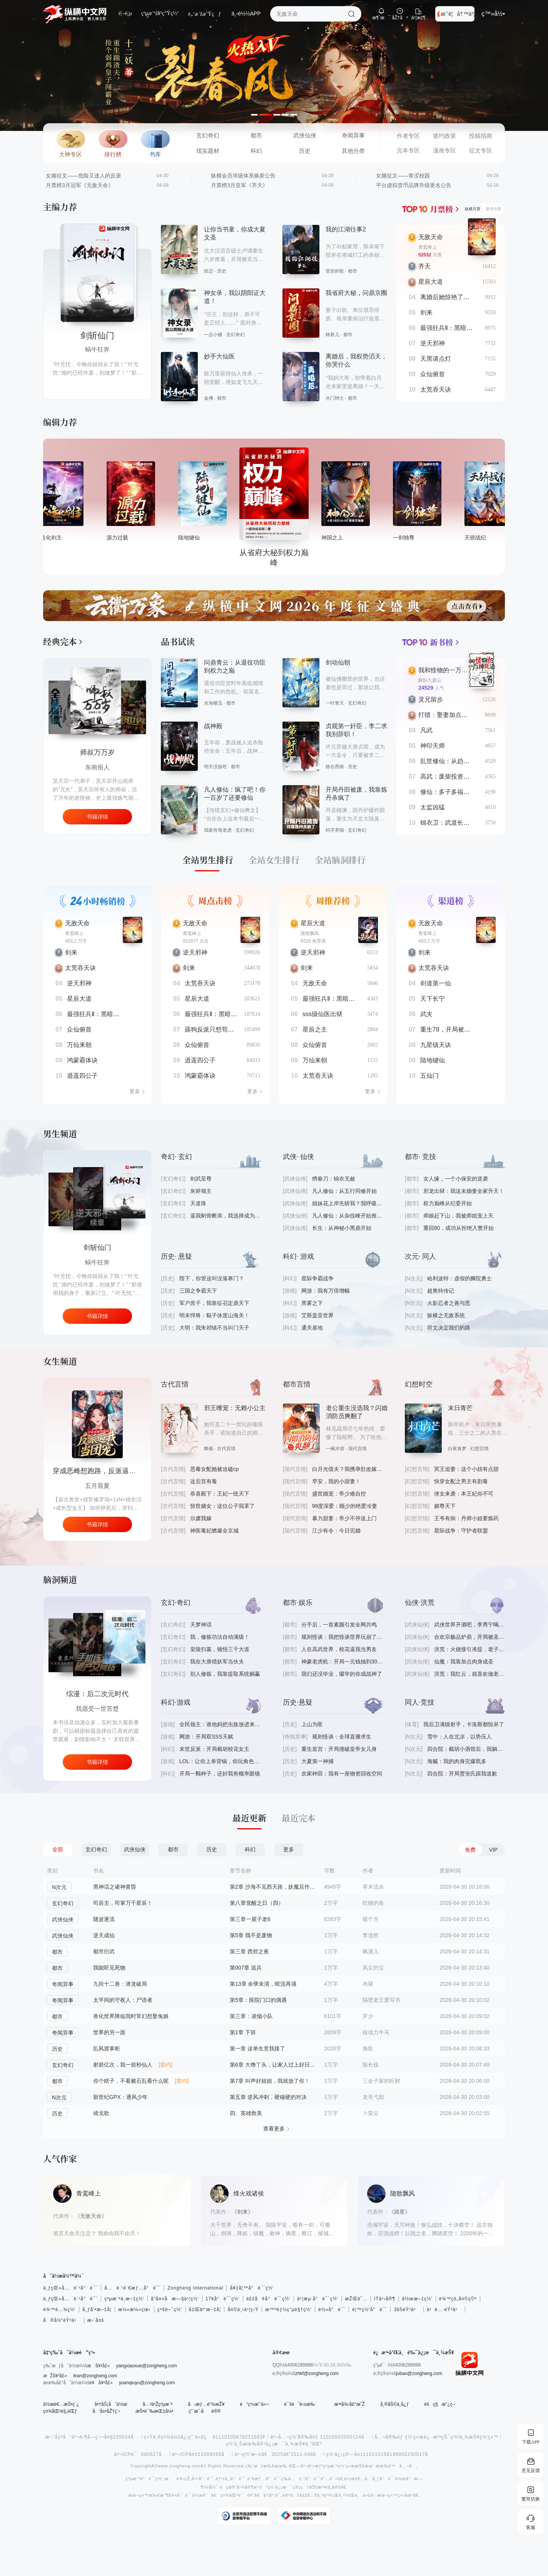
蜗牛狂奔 (97, 349)
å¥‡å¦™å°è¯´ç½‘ (252, 2288)
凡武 (426, 730)
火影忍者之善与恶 (448, 1303)
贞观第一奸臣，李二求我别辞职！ (356, 730)
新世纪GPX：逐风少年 (120, 2097)
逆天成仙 (104, 1935)
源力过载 (189, 537)
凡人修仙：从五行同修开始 (344, 1191)
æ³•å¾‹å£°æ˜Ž (349, 2404)
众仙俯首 (432, 374)
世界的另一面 (109, 2032)
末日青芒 (460, 1408)
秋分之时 (97, 1708)
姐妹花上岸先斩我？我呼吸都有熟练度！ (347, 1203)
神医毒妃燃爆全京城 (214, 1531)
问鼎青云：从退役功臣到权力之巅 (235, 666)
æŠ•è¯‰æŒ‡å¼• (154, 2411)
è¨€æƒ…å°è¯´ (264, 2478)
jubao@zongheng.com (419, 2373)
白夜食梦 (457, 1448)
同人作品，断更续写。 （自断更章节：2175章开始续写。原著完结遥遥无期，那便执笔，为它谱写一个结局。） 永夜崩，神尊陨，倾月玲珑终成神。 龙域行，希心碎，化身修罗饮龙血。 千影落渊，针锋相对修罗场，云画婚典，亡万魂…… (96, 1285)
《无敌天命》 (91, 2216)
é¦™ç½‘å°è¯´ (369, 2309)
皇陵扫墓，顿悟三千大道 (219, 1649)
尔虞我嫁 (201, 1518)
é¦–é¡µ (125, 13)
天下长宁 (432, 998)
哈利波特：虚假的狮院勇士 (459, 1278)
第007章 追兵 (246, 1968)
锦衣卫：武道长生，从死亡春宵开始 (469, 822)
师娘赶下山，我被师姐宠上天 (458, 1216)
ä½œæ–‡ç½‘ (417, 2298)
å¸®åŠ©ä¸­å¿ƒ (394, 2404)
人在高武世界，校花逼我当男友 (339, 1649)
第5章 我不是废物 (251, 1935)
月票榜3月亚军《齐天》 (239, 185)
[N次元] (414, 1278)
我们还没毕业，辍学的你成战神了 (341, 1674)
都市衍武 (104, 1951)
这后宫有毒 (203, 1481)
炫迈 (208, 271)
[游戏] (290, 1291)
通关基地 (312, 1328)
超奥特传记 (440, 1291)
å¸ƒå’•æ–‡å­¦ (97, 2309)
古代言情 (226, 1448)
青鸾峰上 (427, 247)
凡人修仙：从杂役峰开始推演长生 (347, 1216)
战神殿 (213, 726)
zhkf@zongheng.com (317, 2373)
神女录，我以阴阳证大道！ (235, 297)
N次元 (59, 1887)
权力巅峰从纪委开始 (447, 1203)
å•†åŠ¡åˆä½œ (111, 2404)
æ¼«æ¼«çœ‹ (134, 2309)
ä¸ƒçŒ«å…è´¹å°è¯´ (70, 2288)
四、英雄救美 (246, 2113)
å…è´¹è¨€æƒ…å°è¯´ (132, 2288)
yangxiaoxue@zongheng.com (146, 2365)
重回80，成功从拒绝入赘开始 (458, 1228)
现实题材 (207, 151)
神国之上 (403, 537)
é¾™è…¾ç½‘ (59, 2309)
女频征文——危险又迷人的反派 (83, 176)
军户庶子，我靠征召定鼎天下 (214, 1303)
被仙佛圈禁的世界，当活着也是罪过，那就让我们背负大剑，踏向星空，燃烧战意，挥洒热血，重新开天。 (355, 684)
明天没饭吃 (215, 766)
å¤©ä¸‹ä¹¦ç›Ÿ (243, 2309)
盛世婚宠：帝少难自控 (339, 1494)
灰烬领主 (201, 1191)
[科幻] (290, 1278)
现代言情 (357, 1448)
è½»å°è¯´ (332, 2309)
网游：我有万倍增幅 (325, 1291)
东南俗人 (97, 767)
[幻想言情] (417, 1469)
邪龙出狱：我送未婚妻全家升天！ (463, 1191)
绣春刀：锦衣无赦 (333, 1179)
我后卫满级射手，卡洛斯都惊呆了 (463, 1724)
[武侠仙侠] (295, 1179)
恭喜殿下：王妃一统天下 (219, 1494)
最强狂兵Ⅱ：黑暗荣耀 (449, 328)
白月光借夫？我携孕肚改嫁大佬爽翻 (347, 1469)
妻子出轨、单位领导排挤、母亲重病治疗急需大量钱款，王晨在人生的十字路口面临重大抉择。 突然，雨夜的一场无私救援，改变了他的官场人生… (356, 315)
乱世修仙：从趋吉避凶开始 (457, 761)
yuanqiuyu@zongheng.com (147, 2382)
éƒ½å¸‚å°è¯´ (231, 2478)
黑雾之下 (312, 1303)
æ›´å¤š (95, 2320)
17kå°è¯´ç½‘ (223, 2298)
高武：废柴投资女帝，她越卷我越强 (469, 776)
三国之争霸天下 (198, 1291)
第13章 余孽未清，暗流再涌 (263, 1984)
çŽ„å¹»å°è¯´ (199, 2478)
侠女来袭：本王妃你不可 (463, 1494)
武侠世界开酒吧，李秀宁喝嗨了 (469, 1624)
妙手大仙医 (219, 356)
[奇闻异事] (295, 1737)
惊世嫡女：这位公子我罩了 (222, 1506)
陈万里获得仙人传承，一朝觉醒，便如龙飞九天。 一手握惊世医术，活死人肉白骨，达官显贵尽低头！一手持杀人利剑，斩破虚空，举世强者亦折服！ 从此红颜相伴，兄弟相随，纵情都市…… (234, 379)
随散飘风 (310, 933)
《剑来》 (242, 2212)
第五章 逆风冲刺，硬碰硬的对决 (268, 2097)
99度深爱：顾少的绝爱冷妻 (345, 1506)
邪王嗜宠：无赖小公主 (235, 1408)
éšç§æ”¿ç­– (439, 2404)
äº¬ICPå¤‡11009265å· (201, 2454)
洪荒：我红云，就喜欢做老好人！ (469, 1674)
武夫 (426, 1014)
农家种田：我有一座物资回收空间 (341, 1773)
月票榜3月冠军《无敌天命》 (80, 185)
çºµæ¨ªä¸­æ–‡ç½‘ (124, 2298)
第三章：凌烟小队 (251, 2016)
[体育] (412, 1724)
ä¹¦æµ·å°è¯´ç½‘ (317, 2298)
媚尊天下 (445, 1506)
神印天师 (432, 745)
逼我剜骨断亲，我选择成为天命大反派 (225, 1216)
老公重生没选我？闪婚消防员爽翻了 (357, 1412)
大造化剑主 (120, 537)
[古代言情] (173, 1469)
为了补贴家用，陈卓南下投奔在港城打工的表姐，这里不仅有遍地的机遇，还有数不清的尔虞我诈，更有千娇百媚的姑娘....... (355, 252)
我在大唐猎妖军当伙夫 (217, 1661)
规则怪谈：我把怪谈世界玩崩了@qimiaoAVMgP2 (342, 1637)
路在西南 (335, 766)
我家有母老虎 (218, 830)
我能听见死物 (109, 1968)
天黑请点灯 (435, 358)
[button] (257, 115)
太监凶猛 (432, 807)
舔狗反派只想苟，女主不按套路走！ (234, 1029)
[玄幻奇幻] (173, 1179)
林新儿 (332, 334)
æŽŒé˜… (356, 2298)
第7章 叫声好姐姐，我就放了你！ (270, 2081)
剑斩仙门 (97, 335)
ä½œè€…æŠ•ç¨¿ (61, 2404)
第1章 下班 (243, 2032)
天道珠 (198, 1203)
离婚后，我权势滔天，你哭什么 (356, 360)
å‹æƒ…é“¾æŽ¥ (206, 2404)
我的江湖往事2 (346, 229)
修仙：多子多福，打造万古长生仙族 (469, 792)
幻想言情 (479, 1448)
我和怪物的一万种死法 (449, 670)
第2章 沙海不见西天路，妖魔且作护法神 (273, 1887)
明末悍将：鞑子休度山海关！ (214, 1315)
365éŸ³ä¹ (407, 2309)
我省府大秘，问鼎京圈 (356, 293)
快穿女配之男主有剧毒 (461, 1481)
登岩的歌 (335, 271)
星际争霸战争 (317, 1278)
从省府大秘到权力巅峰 (345, 538)
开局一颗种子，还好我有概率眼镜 (219, 1773)
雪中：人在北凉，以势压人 (459, 1737)
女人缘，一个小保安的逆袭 (455, 1179)
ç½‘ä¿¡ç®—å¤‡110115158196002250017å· (380, 2454)
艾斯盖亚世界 (317, 1315)
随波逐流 (104, 1919)
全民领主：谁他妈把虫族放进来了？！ (220, 1724)
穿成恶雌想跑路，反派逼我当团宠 (97, 1471)
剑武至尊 (201, 1179)
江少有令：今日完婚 (336, 1531)
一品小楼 (213, 334)
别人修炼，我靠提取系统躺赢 (225, 1674)
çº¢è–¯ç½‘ (169, 2309)
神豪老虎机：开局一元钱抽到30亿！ (342, 1661)
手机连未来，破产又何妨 (97, 1694)
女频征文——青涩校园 (403, 176)
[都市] (412, 1179)
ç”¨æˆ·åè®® (205, 2411)
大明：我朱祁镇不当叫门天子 (214, 1328)
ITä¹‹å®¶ (384, 2298)
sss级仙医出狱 (322, 1014)
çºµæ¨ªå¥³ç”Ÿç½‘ (160, 13)
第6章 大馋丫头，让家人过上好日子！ (273, 2065)
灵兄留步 (430, 699)
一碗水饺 (335, 1448)
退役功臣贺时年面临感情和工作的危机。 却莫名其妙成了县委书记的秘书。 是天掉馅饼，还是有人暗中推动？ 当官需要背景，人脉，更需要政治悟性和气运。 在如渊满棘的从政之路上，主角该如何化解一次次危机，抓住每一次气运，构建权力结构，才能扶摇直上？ (234, 688)
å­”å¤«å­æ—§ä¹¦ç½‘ (175, 2298)
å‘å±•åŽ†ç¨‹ (106, 2411)
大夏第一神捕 (317, 1761)
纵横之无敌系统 (446, 1315)
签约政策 (444, 136)
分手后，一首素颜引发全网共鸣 (339, 1624)
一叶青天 (335, 703)
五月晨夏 (97, 1485)
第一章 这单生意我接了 (257, 2048)
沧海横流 (213, 703)
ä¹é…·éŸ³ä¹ (444, 2309)
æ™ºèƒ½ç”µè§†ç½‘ (288, 2309)
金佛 (208, 398)
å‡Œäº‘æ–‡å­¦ (205, 2309)
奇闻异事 (353, 135)
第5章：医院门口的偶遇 (258, 2000)
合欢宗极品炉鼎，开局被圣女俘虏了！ (469, 1637)
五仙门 (429, 1075)
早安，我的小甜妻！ (336, 1481)
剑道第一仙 (435, 983)
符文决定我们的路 (448, 1328)
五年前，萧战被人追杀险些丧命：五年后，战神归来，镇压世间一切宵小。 (233, 747)
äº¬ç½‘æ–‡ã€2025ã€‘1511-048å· (278, 2454)
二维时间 (97, 1262)
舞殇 (208, 1448)
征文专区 (480, 150)
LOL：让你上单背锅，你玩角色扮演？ (220, 1761)
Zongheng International (195, 2288)
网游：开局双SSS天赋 (206, 1737)
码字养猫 (335, 830)
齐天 (424, 266)
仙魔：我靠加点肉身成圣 (463, 1661)
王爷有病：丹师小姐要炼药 (466, 1518)
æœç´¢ (351, 14)
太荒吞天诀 (435, 389)
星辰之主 (314, 1029)
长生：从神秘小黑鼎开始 (341, 1228)
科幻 (256, 151)
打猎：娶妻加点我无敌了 (452, 715)
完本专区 (408, 150)
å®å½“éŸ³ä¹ (62, 2320)
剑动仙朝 (338, 662)
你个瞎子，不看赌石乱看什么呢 (131, 2081)
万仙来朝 (79, 1045)
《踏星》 (399, 2212)
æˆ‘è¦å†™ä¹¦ (457, 14)
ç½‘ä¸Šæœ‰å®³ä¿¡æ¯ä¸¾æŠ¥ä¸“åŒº (274, 2444)
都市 (256, 135)
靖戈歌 (101, 2113)
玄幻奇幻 (207, 135)
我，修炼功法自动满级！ (219, 1637)
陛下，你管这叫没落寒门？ (211, 1278)
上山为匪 (312, 1724)
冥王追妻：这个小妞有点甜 (466, 1469)
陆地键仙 (254, 556)
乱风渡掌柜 (106, 2048)
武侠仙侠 (304, 135)
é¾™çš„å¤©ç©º (458, 2298)
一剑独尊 (475, 537)
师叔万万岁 (97, 752)
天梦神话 (201, 1624)
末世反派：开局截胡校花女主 (214, 1749)
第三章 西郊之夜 (249, 1951)
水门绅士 (335, 398)
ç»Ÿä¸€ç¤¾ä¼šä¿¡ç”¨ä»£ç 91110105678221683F (205, 2437)
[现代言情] (295, 1469)
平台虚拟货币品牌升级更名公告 (413, 185)
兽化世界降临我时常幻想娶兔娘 (131, 2016)
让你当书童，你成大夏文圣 (235, 233)
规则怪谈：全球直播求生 (341, 1737)
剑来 (426, 312)
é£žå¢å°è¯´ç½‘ (268, 2298)
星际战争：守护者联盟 (461, 1531)
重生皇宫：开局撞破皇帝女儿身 (339, 1749)
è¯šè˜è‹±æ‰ (301, 2404)
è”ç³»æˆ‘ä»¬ (254, 2404)
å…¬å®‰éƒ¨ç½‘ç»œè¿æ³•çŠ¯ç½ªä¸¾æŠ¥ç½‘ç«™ (436, 2437)
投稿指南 (480, 136)
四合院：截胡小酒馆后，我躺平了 (466, 1749)
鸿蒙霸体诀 (82, 1060)
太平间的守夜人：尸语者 (122, 2000)
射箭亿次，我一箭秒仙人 (122, 2065)
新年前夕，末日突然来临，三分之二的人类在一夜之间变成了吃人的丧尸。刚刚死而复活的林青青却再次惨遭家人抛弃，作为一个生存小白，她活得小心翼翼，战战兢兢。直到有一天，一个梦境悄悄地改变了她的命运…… (477, 1429)
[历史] (168, 1278)
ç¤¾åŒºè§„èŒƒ (60, 2411)
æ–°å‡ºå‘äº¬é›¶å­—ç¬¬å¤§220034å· (92, 2437)
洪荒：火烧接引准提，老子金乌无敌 (469, 1649)
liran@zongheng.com (95, 2375)
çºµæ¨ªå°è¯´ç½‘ (144, 2478)
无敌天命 (430, 237)
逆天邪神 (432, 343)
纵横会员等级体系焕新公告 (243, 176)
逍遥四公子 (82, 1075)
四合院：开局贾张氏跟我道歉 (462, 1773)
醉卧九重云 (429, 680)
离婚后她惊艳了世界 (448, 297)
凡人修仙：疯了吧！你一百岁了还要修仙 (235, 793)
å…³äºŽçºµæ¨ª (157, 2404)
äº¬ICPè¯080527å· (140, 2454)
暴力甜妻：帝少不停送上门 (344, 1518)
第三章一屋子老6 (250, 1919)
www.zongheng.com (179, 2466)
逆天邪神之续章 (97, 1247)
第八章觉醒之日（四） (257, 1903)
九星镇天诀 (435, 1045)
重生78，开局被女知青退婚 (457, 1029)
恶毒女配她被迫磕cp (214, 1469)
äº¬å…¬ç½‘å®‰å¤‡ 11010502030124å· (320, 2437)
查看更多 (274, 2129)
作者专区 (408, 136)
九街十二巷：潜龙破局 (120, 1984)
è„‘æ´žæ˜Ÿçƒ (204, 14)
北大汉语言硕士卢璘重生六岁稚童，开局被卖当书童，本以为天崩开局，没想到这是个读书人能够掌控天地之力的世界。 (233, 256)
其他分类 (353, 151)
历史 (305, 151)
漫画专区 (444, 150)
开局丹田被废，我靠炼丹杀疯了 (356, 793)
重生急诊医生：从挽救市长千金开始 (59, 541)
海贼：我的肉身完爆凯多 (456, 1761)
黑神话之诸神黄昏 (114, 1887)
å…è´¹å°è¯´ (304, 2478)
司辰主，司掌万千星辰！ (122, 1903)
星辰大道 (430, 281)
